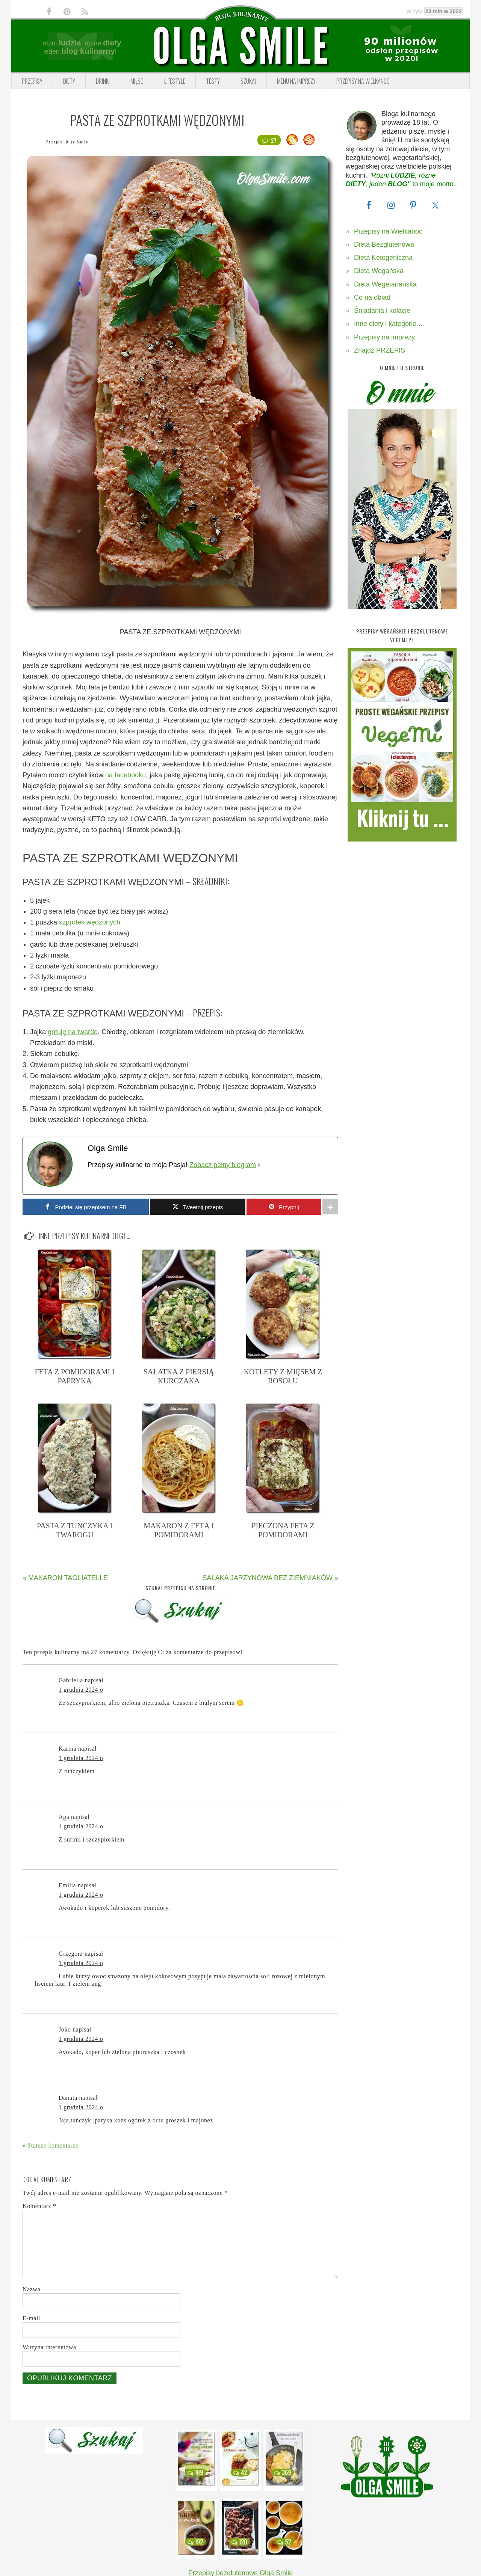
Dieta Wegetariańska (385, 284)
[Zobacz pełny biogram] (259, 1165)
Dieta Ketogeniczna (383, 257)
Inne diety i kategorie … (389, 323)
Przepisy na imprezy (384, 337)
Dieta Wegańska (379, 270)
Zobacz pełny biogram (222, 1165)
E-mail (31, 2318)
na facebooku (125, 775)
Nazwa (31, 2289)
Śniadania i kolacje (382, 310)
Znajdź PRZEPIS (379, 350)
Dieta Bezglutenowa (384, 244)
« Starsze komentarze (51, 2145)
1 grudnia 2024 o (81, 1689)
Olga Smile (77, 142)
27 (269, 140)
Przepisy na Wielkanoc (388, 231)
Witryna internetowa (49, 2347)
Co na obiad (372, 297)
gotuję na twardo (73, 1032)
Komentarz (39, 2206)
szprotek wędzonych (89, 922)
